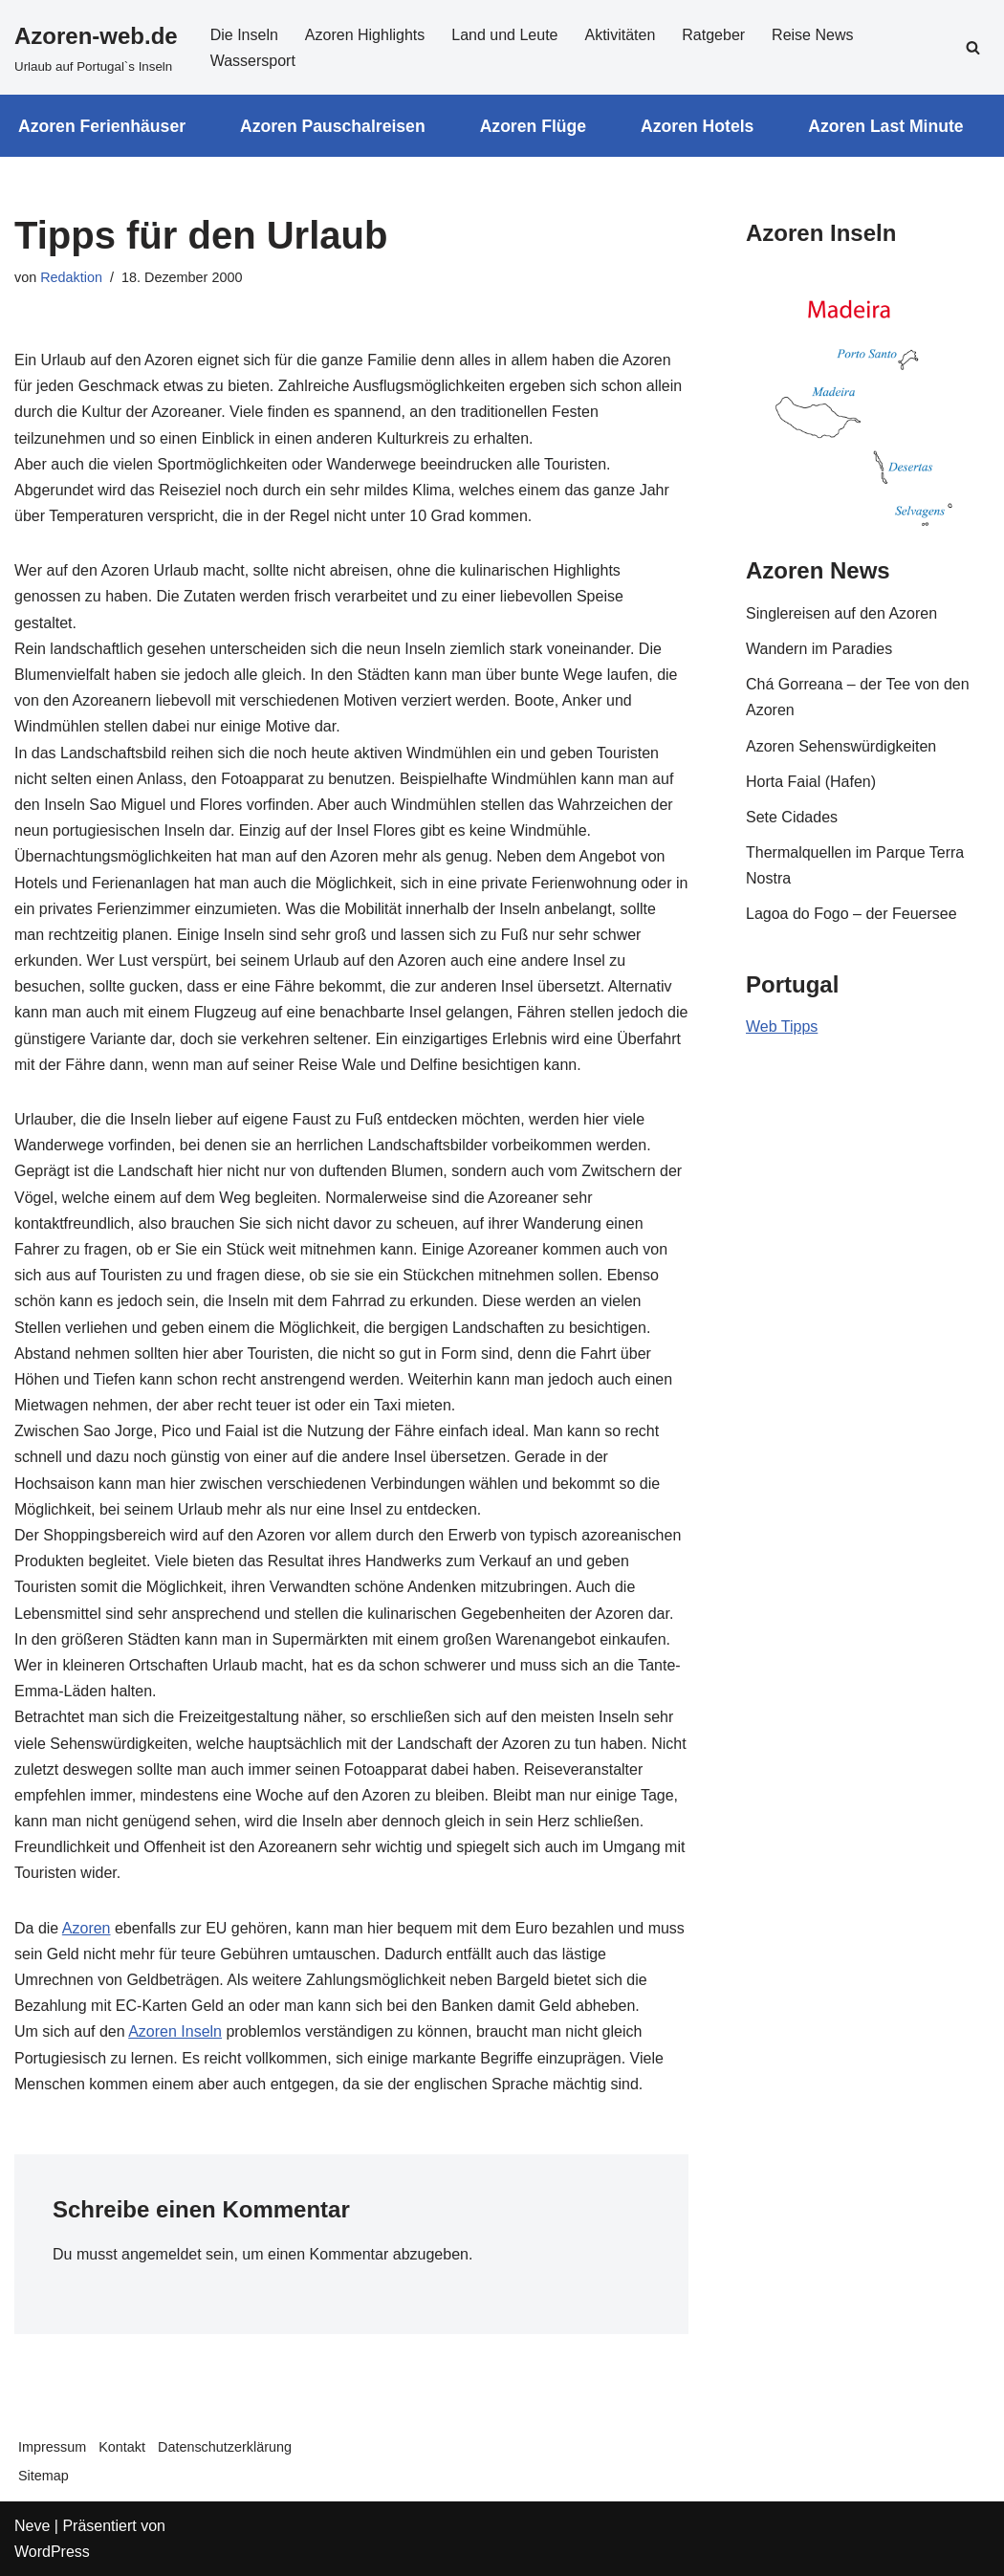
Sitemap (43, 2475)
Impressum (52, 2447)
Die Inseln (244, 35)
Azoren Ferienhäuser (102, 126)
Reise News (812, 35)
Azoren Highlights (365, 35)
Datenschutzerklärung (225, 2447)
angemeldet (161, 2254)
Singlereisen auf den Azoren (841, 613)
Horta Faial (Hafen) (811, 782)
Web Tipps (782, 1026)
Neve (32, 2526)
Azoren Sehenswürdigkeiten (841, 746)
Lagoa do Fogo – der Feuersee (851, 914)
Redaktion (71, 277)
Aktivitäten (619, 35)
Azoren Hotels (697, 126)
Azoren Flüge (533, 126)
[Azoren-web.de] (96, 47)
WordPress (52, 2551)
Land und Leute (504, 35)
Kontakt (121, 2447)
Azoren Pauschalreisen (333, 126)
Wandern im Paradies (819, 649)
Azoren (86, 1928)
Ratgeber (713, 35)
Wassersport (252, 61)
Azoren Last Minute (885, 126)
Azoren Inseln (175, 2031)
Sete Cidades (792, 817)
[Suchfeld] (973, 47)
